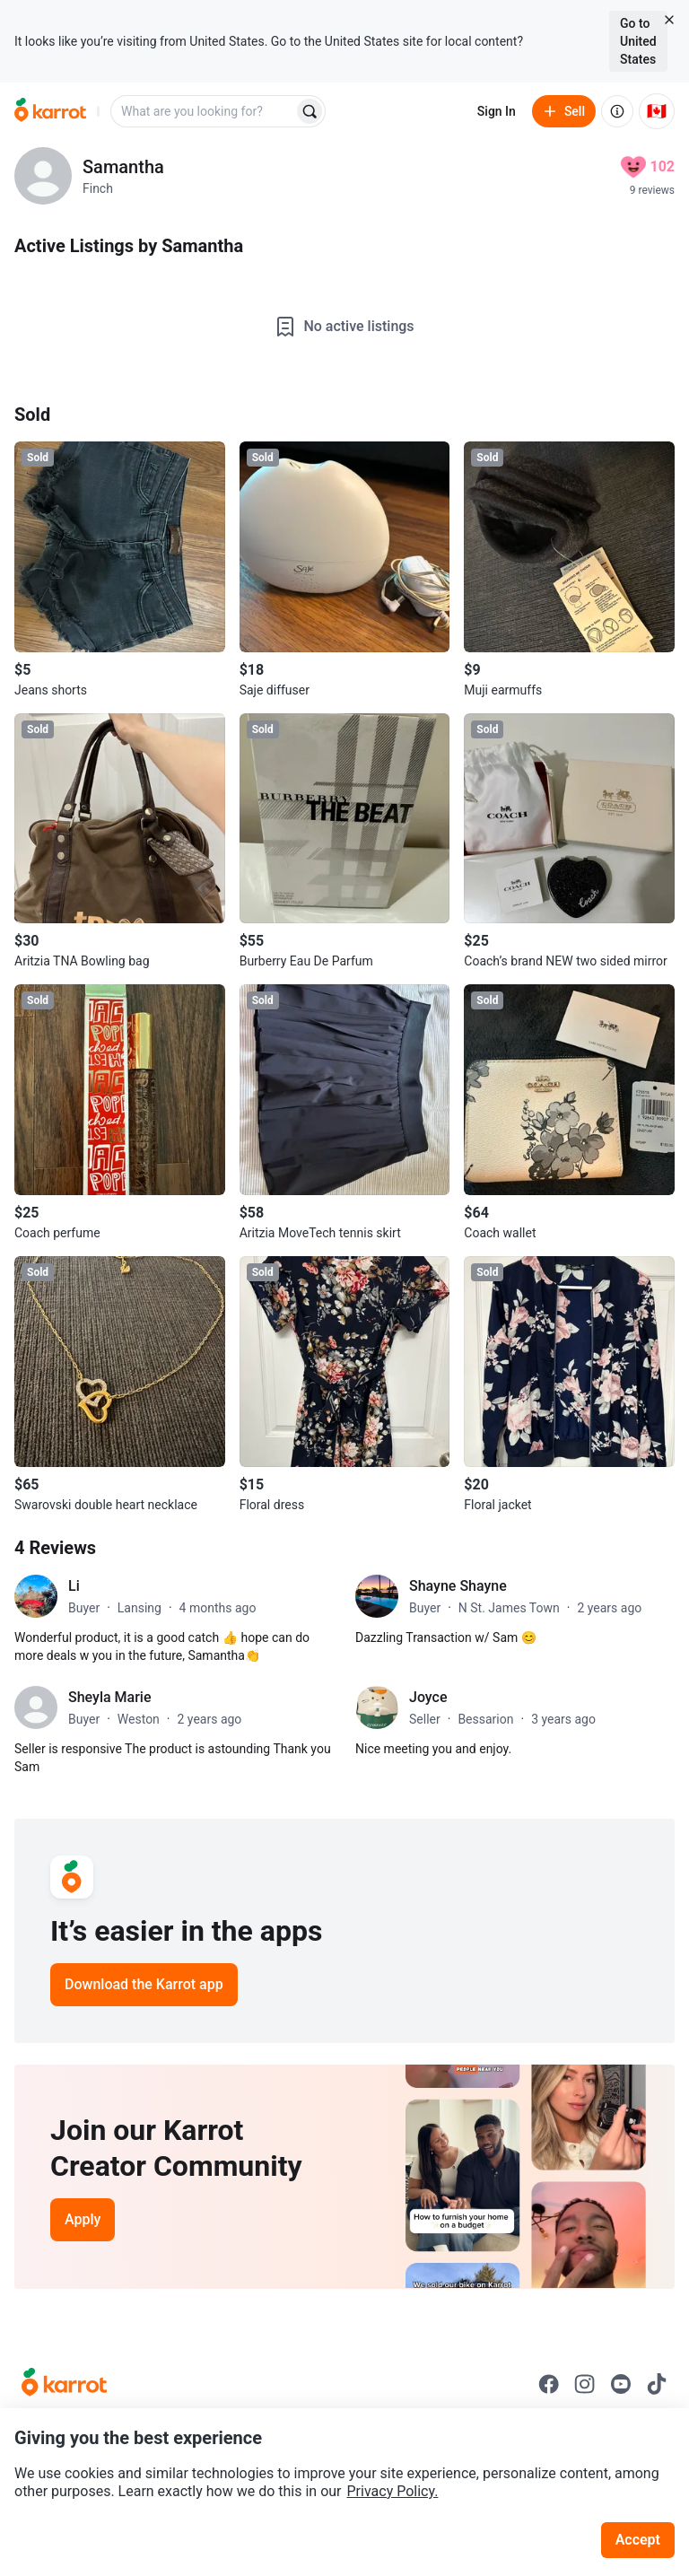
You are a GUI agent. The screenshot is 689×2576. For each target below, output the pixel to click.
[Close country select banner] (669, 19)
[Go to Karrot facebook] (549, 2384)
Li (74, 1585)
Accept (637, 2539)
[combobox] (203, 111)
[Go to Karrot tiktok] (656, 2384)
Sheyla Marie (109, 1697)
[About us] (617, 111)
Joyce (428, 1697)
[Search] (309, 111)
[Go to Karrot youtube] (621, 2384)
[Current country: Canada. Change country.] (657, 111)
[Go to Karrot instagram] (585, 2384)
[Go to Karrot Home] (64, 2384)
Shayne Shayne (458, 1585)
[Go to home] (50, 111)
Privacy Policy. (393, 2491)
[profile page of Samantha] (43, 176)
